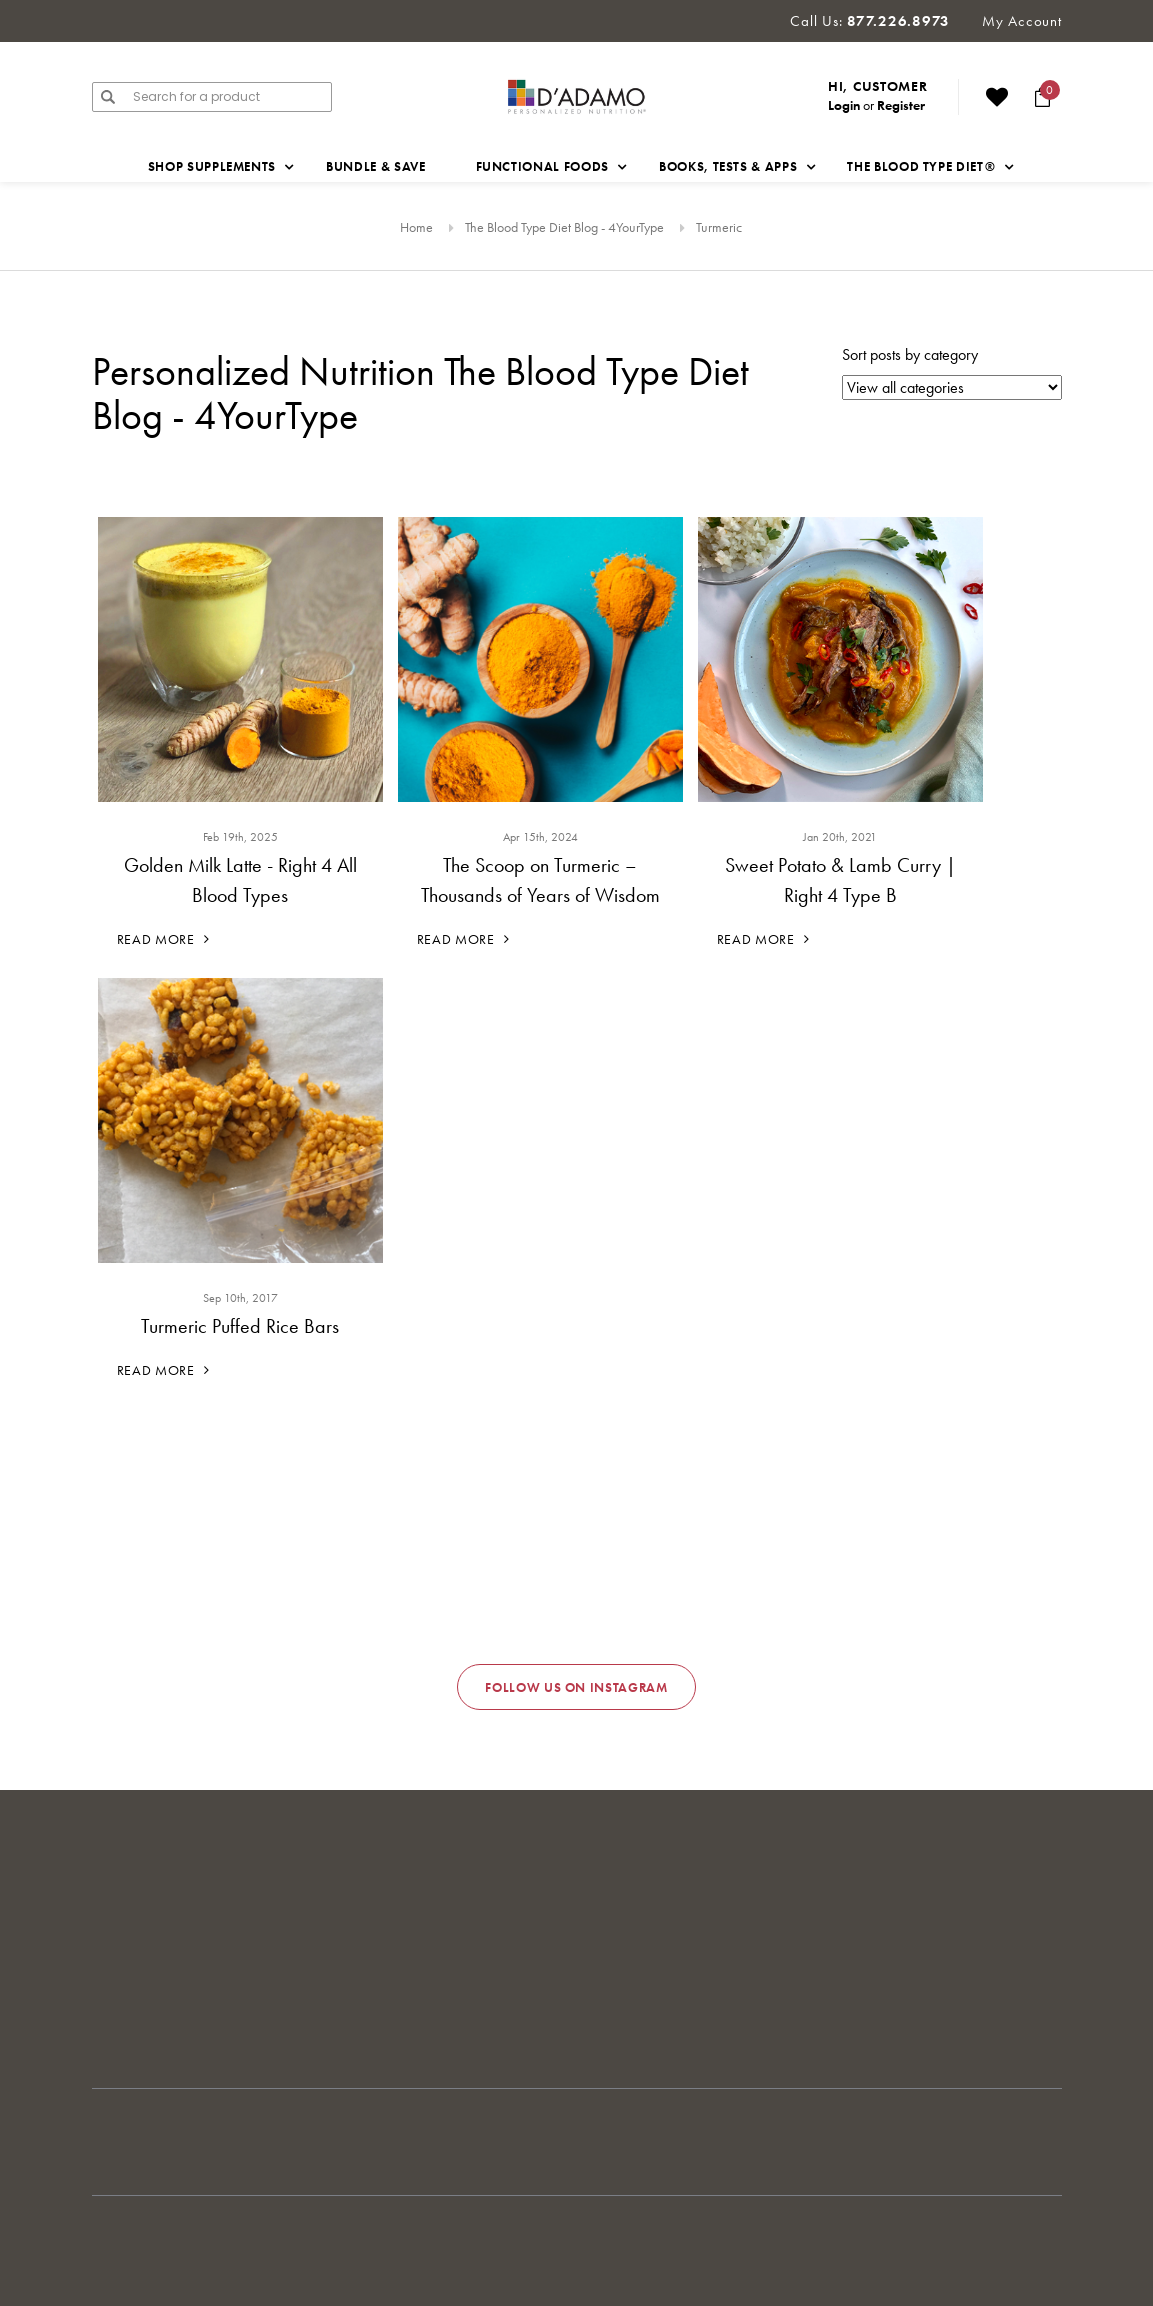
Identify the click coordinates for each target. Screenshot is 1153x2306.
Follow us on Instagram (576, 1687)
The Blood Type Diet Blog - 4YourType (564, 227)
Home (416, 227)
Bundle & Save (375, 166)
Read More (163, 939)
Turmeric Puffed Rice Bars (240, 1326)
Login (844, 105)
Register (901, 105)
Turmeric (719, 227)
